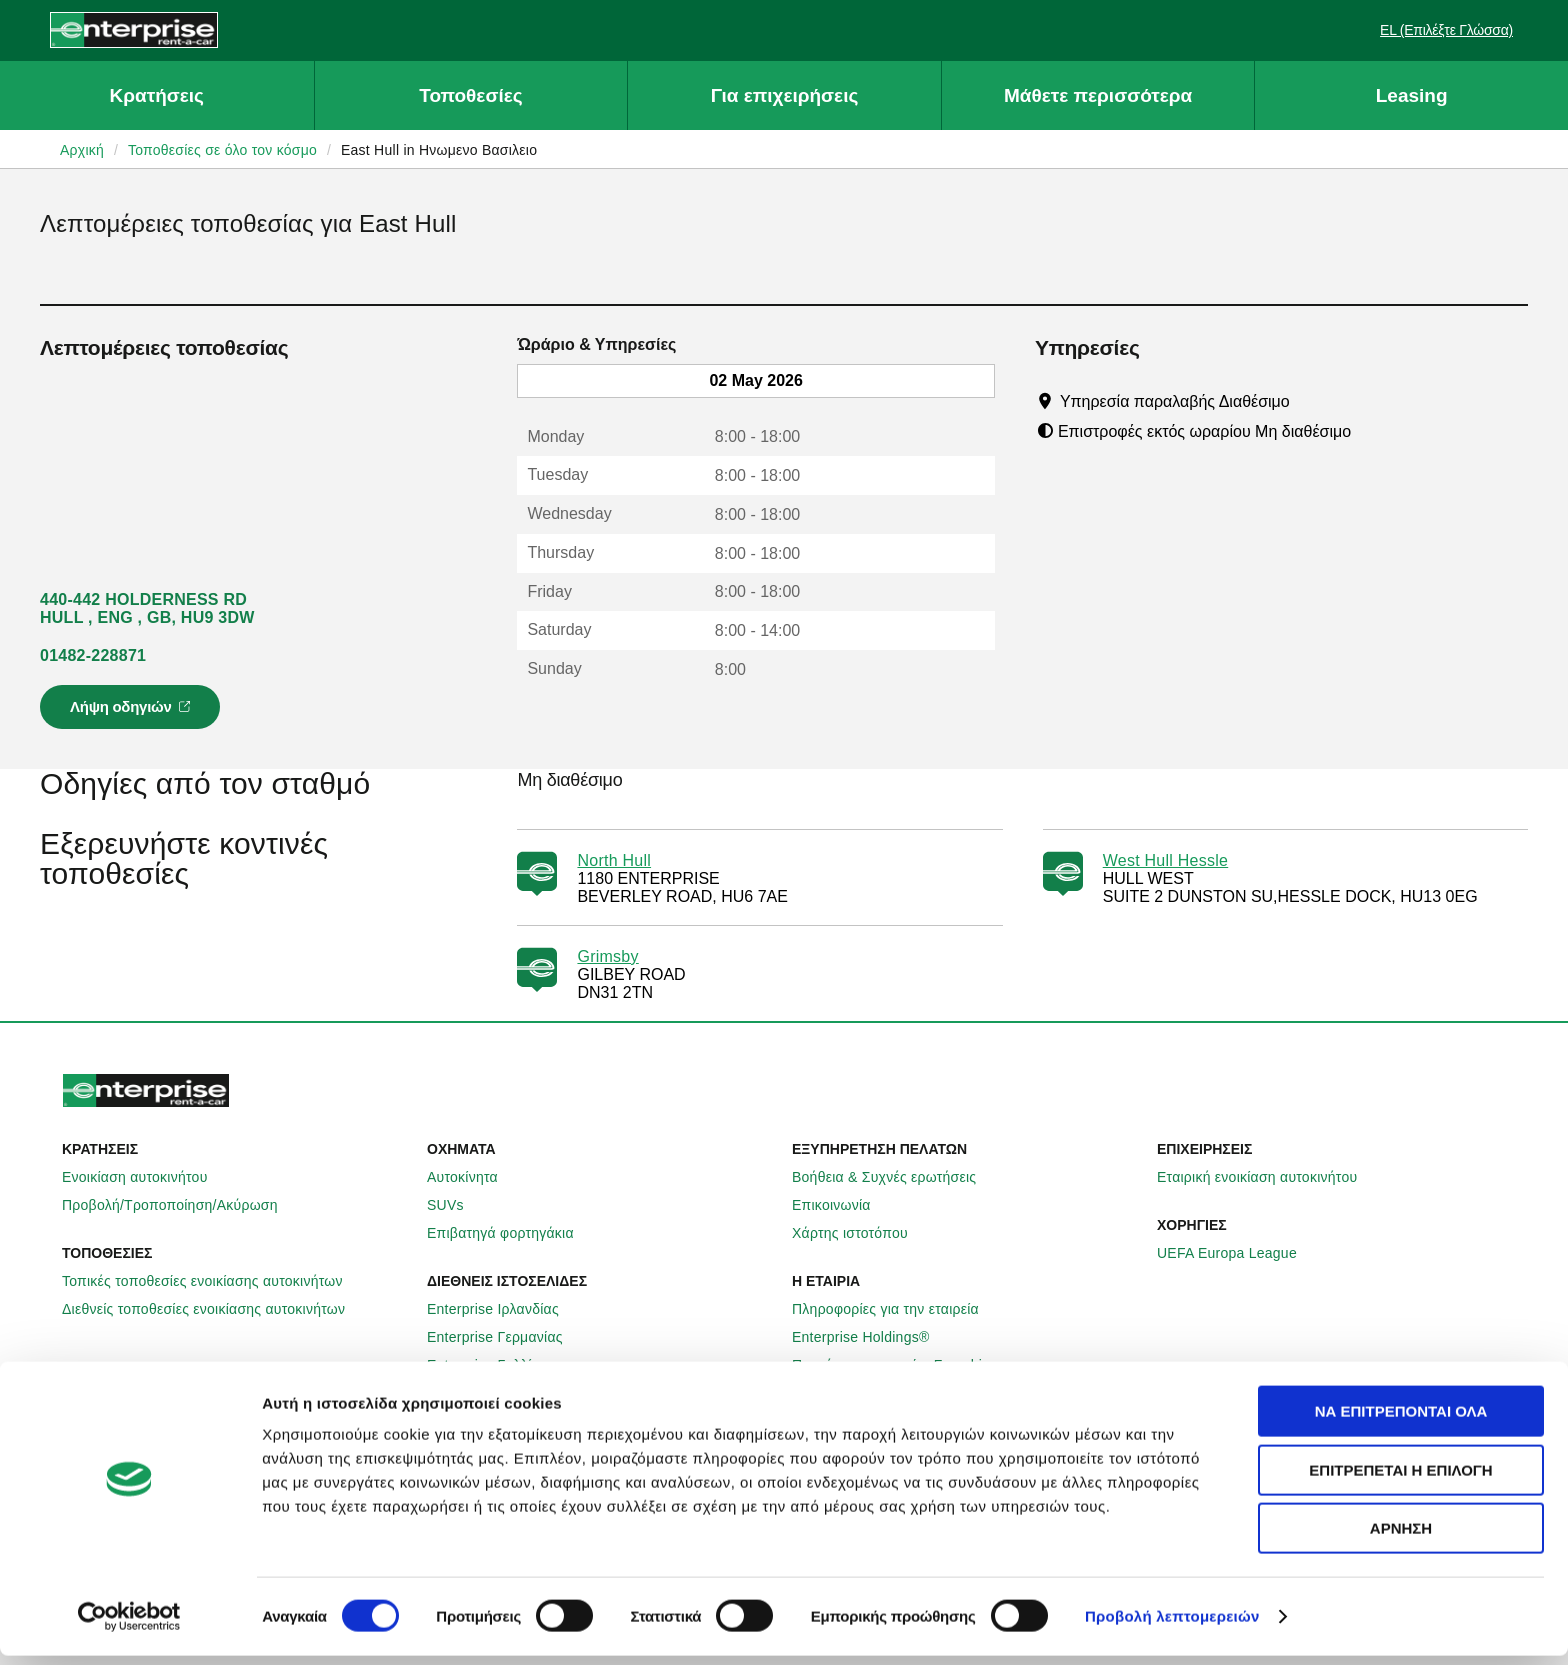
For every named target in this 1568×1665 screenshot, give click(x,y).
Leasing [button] (1412, 95)
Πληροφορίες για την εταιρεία (896, 1309)
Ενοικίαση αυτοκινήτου (146, 1177)
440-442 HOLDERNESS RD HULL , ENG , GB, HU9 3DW (147, 608)
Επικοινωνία (842, 1205)
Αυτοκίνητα (473, 1177)
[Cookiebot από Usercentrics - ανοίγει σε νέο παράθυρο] (129, 1626)
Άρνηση (1401, 1537)
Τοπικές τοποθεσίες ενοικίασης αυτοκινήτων (213, 1281)
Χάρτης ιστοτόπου (861, 1233)
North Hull (614, 860)
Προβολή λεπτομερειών (1172, 1625)
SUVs (456, 1205)
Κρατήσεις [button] (157, 95)
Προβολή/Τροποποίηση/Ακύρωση (181, 1205)
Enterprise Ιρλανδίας (504, 1309)
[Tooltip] (1308, 401)
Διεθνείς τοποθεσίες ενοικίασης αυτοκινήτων (214, 1309)
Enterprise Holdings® (872, 1337)
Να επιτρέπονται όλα (1401, 1420)
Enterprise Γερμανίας (506, 1337)
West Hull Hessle (1166, 860)
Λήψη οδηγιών (133, 713)
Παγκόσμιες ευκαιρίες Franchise (905, 1365)
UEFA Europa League (1238, 1253)
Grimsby (607, 956)
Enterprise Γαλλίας (498, 1365)
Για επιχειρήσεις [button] (785, 95)
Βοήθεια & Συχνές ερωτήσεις (895, 1177)
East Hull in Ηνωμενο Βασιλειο (439, 150)
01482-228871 (93, 655)
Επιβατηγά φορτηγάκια (511, 1233)
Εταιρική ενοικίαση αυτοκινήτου (1268, 1177)
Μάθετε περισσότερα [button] (1098, 95)
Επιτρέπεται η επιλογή (1400, 1479)
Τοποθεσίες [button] (470, 95)
